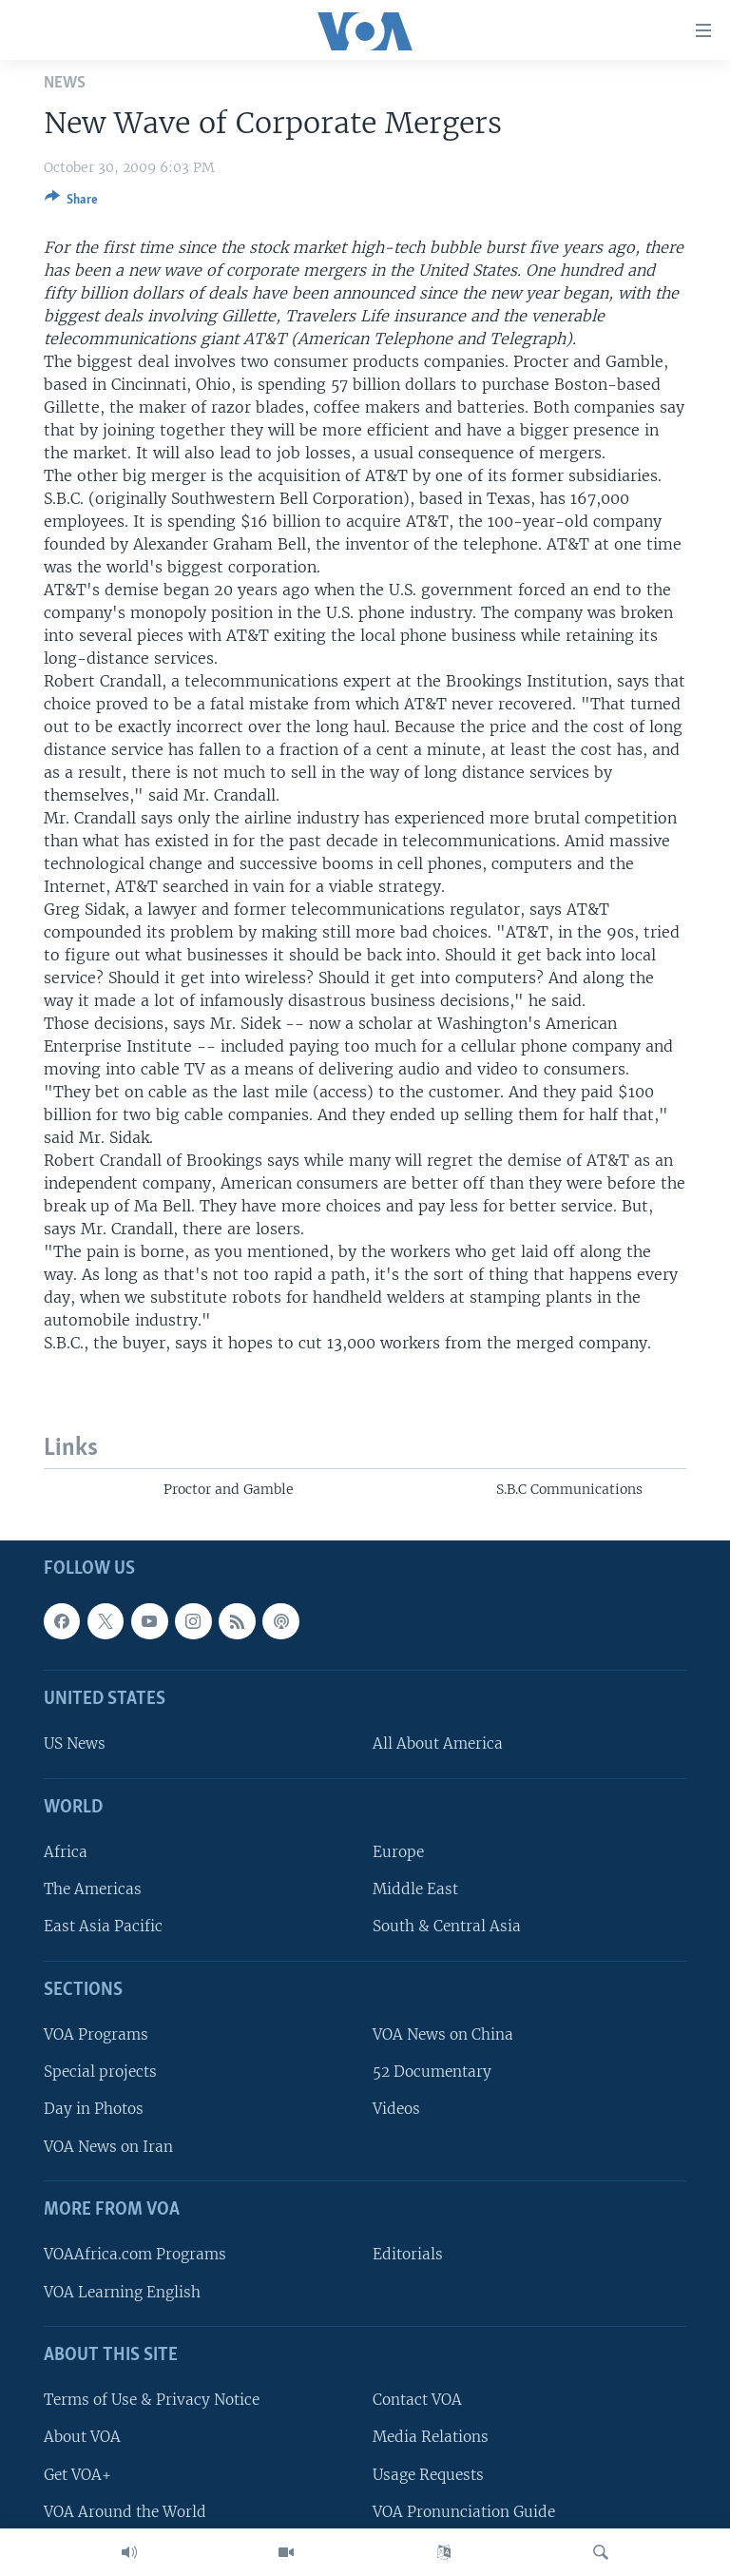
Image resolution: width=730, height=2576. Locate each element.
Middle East (415, 1890)
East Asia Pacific (103, 1927)
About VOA (82, 2438)
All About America (438, 1744)
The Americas (93, 1890)
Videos (396, 2110)
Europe (398, 1852)
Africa (65, 1852)
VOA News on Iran (108, 2147)
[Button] (71, 202)
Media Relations (431, 2438)
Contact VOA (417, 2401)
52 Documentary (432, 2072)
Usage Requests (428, 2475)
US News (75, 1744)
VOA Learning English (122, 2292)
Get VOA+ (77, 2475)
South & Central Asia (447, 1927)
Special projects (100, 2072)
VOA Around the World (125, 2512)
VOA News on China (443, 2034)
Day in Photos (94, 2110)
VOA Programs (96, 2034)
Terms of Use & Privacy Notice (151, 2401)
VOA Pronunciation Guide (464, 2512)
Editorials (408, 2255)
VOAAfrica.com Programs (135, 2255)
